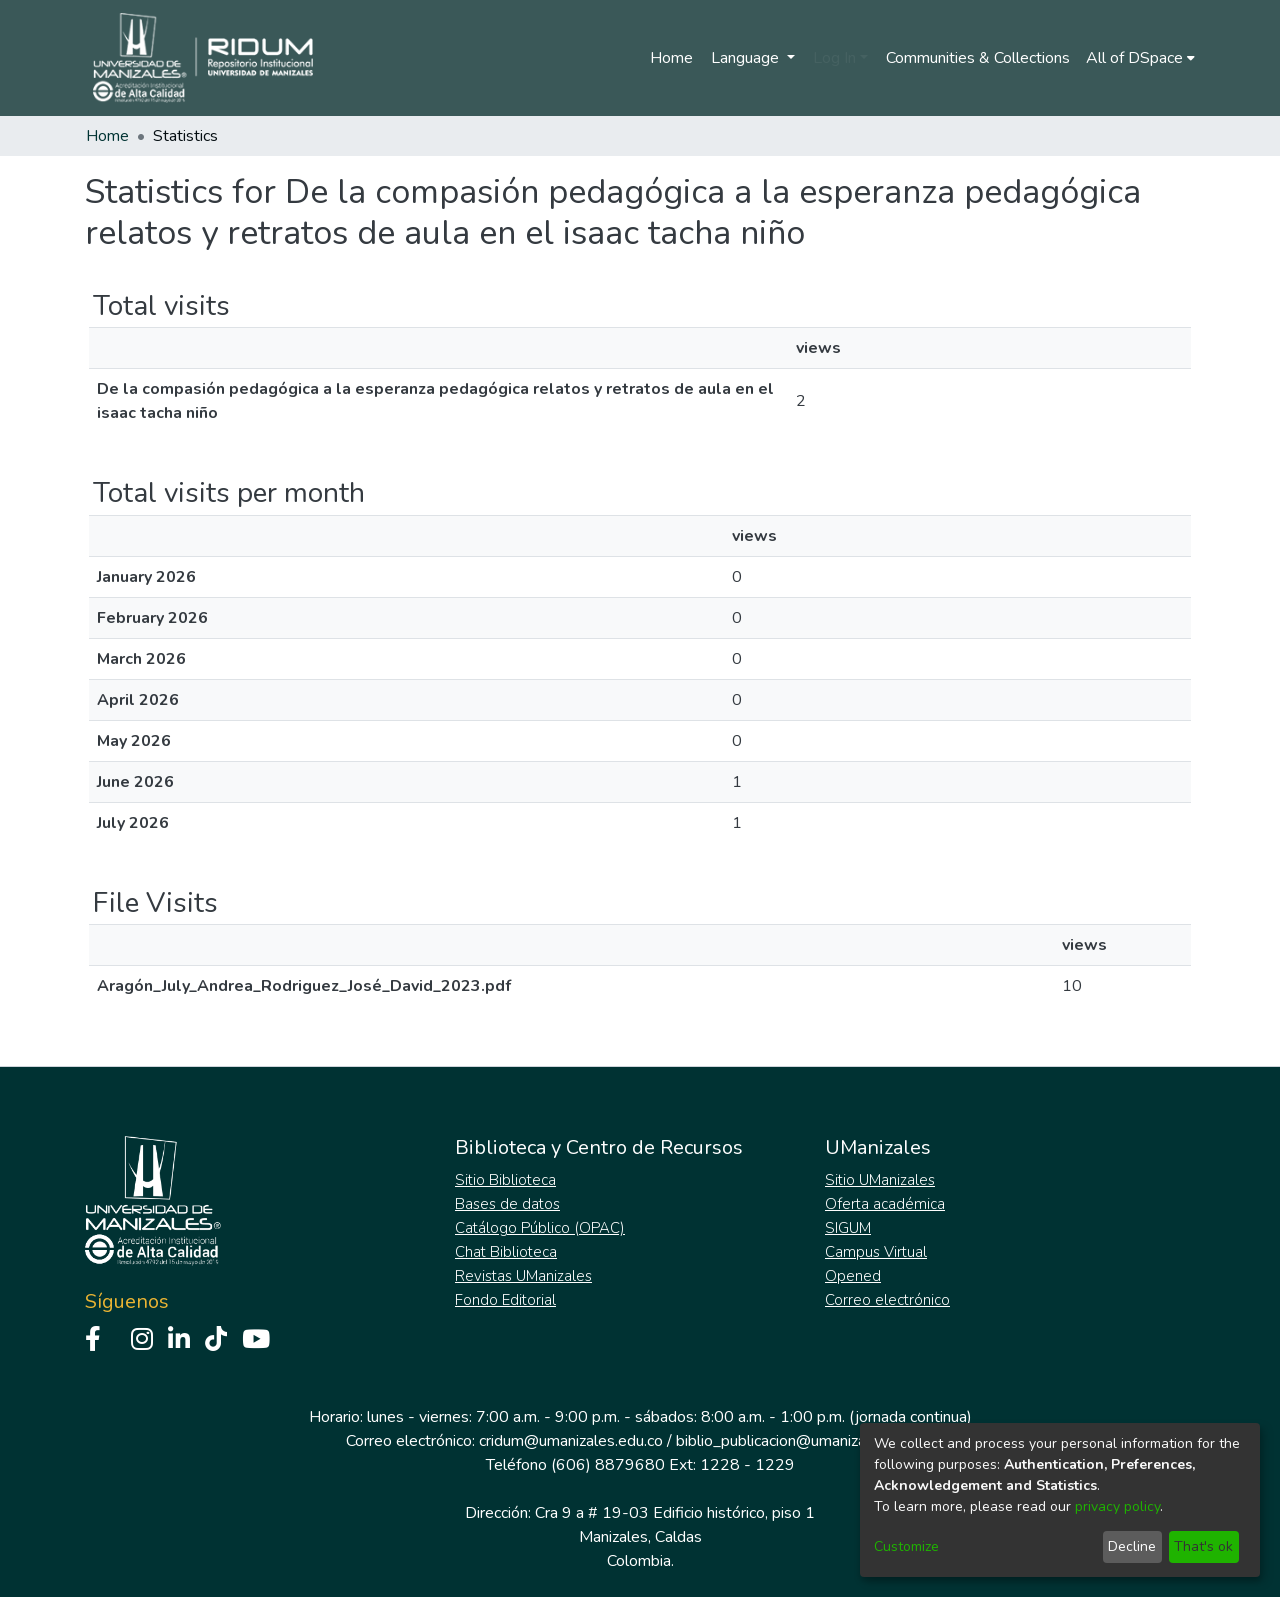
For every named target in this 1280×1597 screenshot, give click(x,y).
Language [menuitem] (747, 58)
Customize (906, 1546)
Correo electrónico (887, 1300)
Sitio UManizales (880, 1180)
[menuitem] (1140, 58)
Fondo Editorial (505, 1300)
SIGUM (848, 1228)
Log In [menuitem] (834, 58)
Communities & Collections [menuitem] (978, 58)
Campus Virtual (876, 1252)
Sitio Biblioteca (505, 1180)
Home (671, 58)
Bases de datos (507, 1204)
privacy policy (1117, 1506)
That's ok (1203, 1546)
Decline (1132, 1546)
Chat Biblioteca (506, 1252)
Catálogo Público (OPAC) (540, 1228)
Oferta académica (885, 1204)
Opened (853, 1276)
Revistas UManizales (523, 1276)
